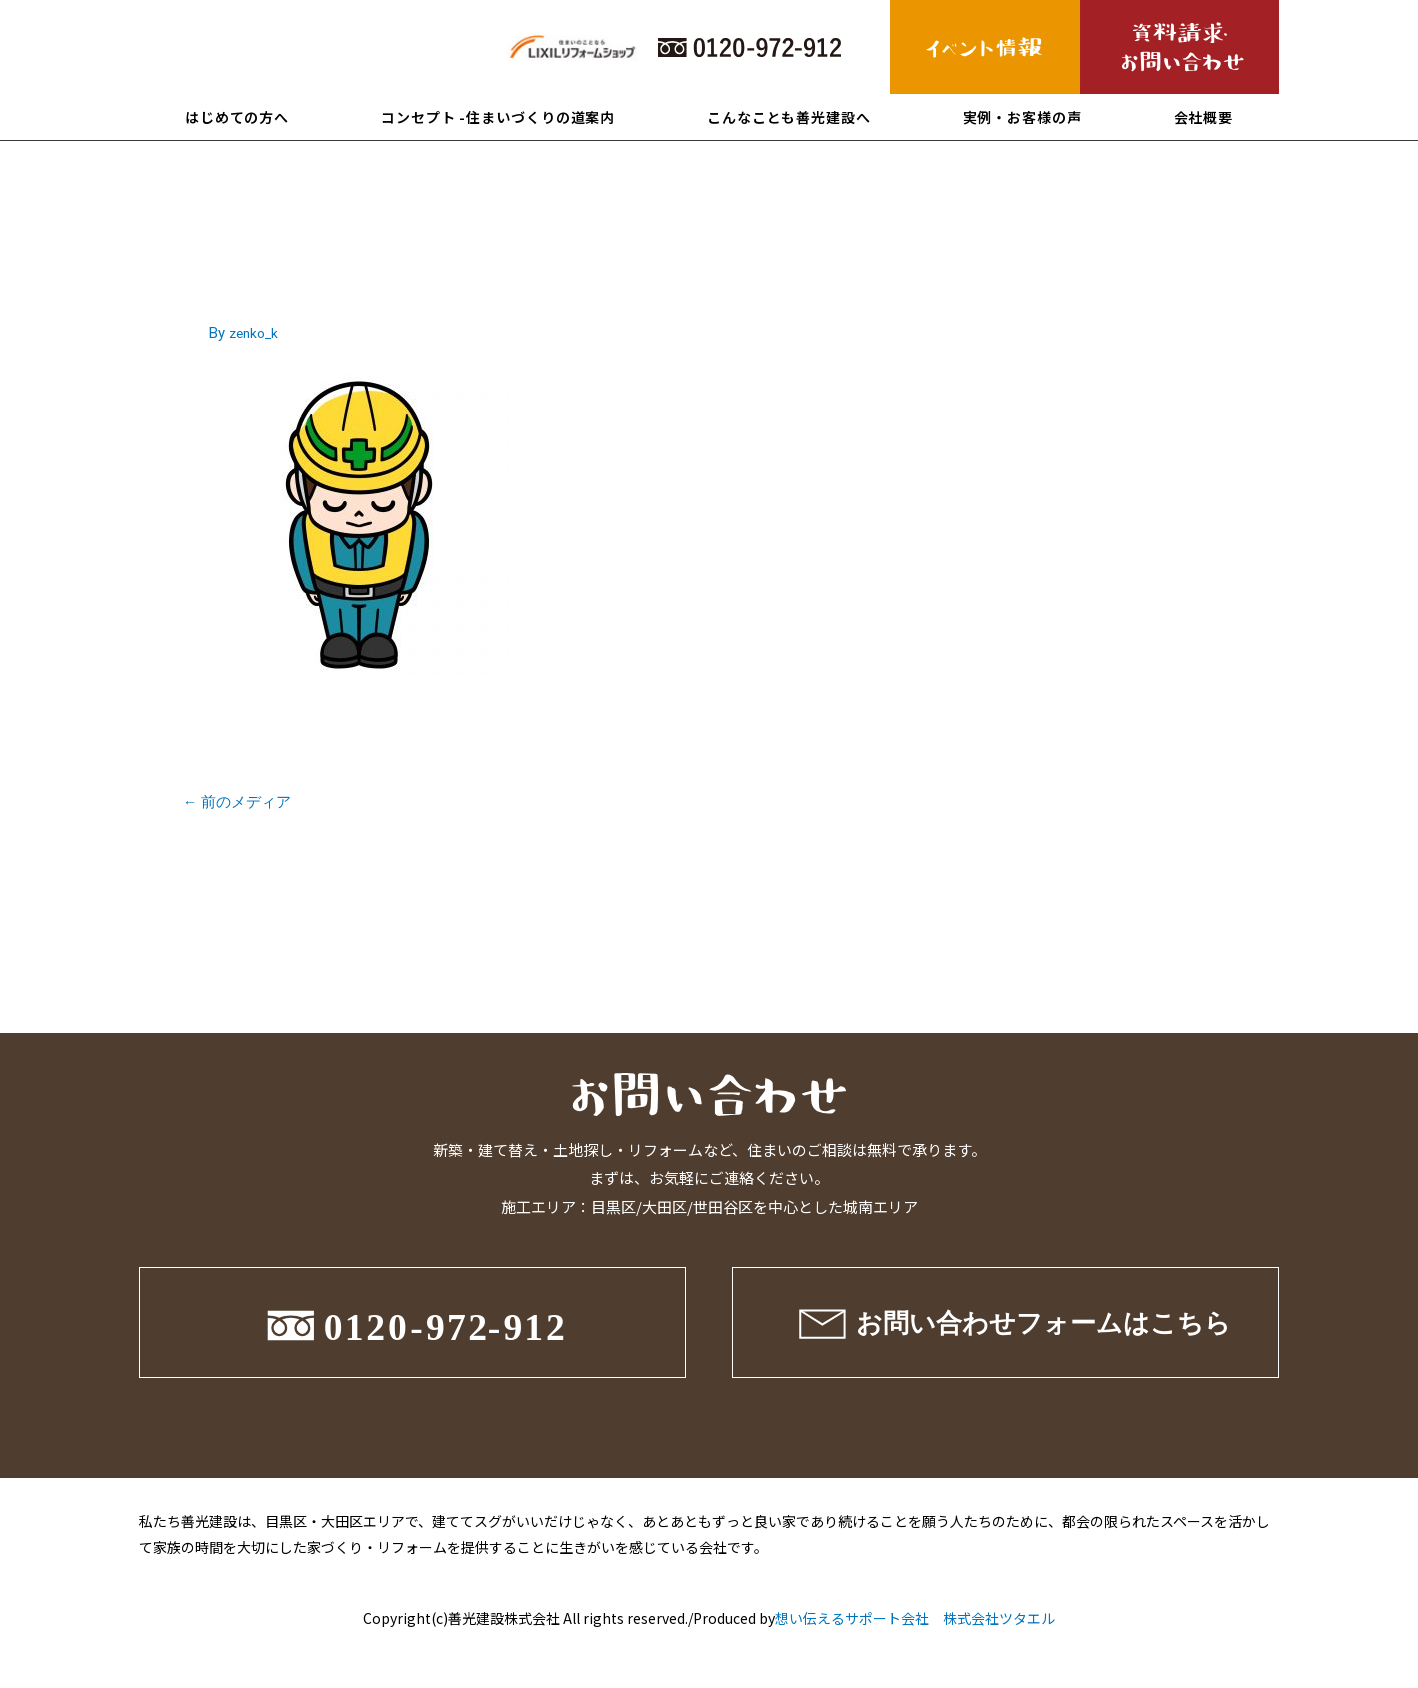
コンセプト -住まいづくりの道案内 (498, 117)
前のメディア (243, 803)
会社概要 (1204, 117)
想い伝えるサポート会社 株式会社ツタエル (915, 1621)
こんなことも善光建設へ (789, 117)
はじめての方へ (237, 117)
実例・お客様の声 (1022, 117)
